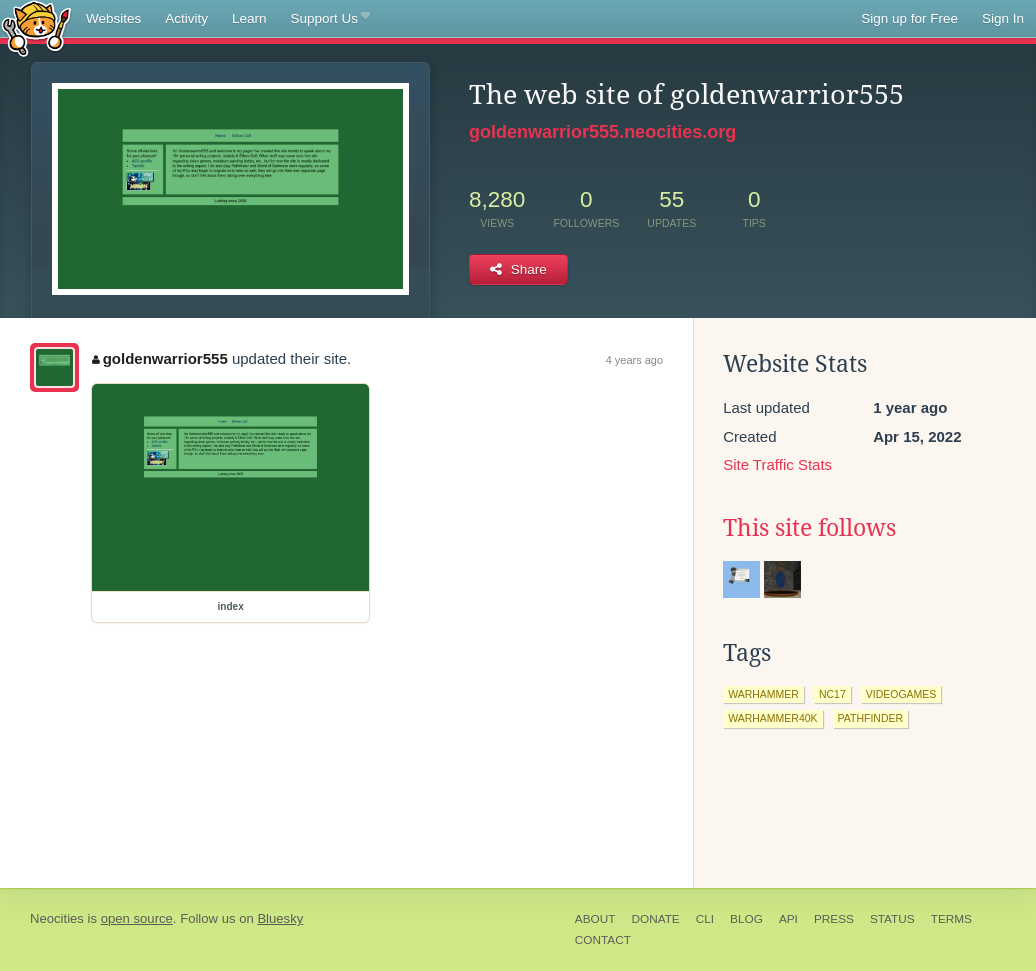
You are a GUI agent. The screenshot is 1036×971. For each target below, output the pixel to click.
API (788, 919)
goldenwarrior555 (160, 358)
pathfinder (871, 718)
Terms (951, 919)
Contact (603, 940)
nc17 (832, 694)
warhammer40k (772, 718)
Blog (746, 919)
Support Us (330, 19)
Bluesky (280, 918)
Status (892, 919)
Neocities (57, 918)
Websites (113, 18)
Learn (249, 18)
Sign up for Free (909, 18)
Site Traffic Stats (777, 464)
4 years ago (634, 360)
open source (137, 918)
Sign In (1003, 18)
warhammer (763, 694)
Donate (655, 919)
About (595, 919)
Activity (186, 18)
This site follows (809, 528)
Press (834, 919)
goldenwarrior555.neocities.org (602, 132)
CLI (705, 919)
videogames (901, 694)
